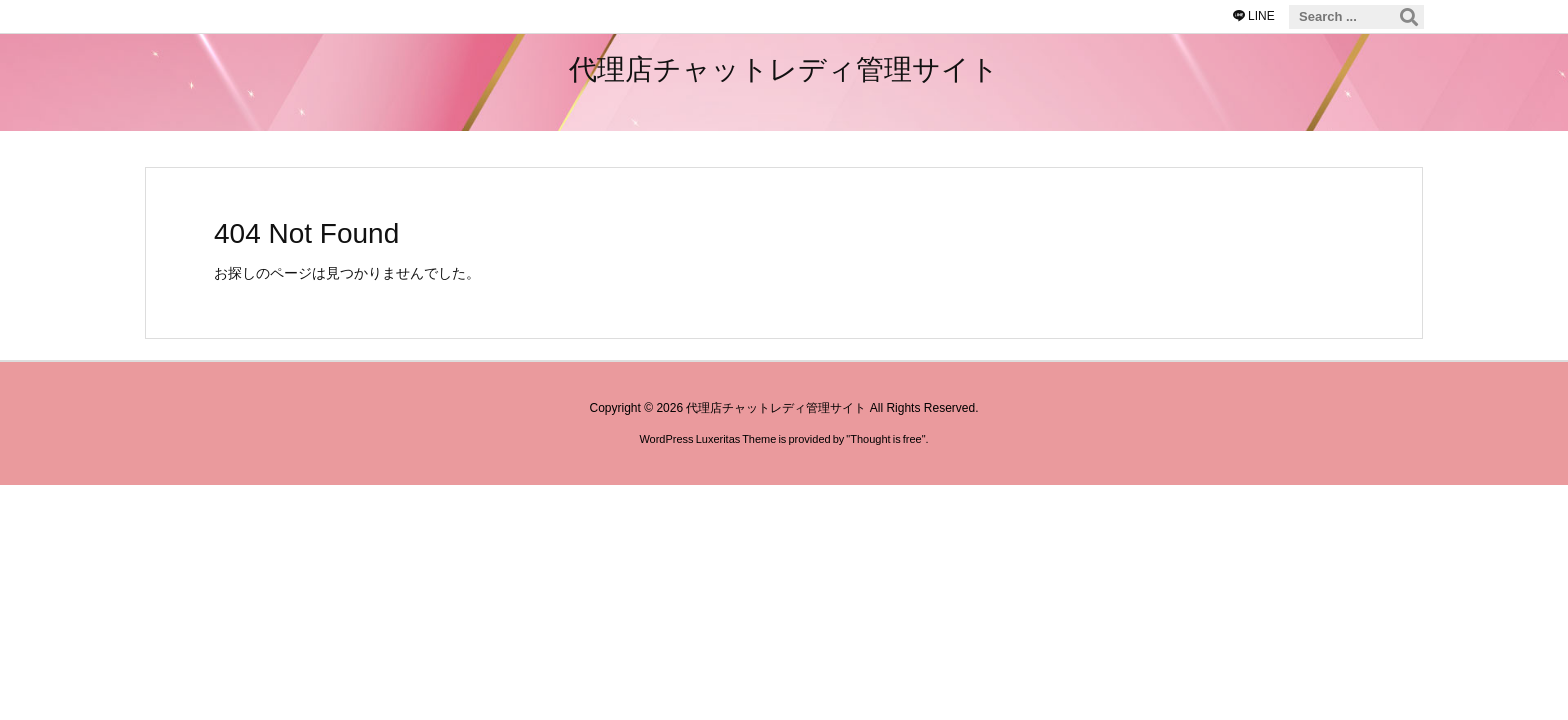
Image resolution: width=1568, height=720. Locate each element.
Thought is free (885, 439)
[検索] (1409, 17)
